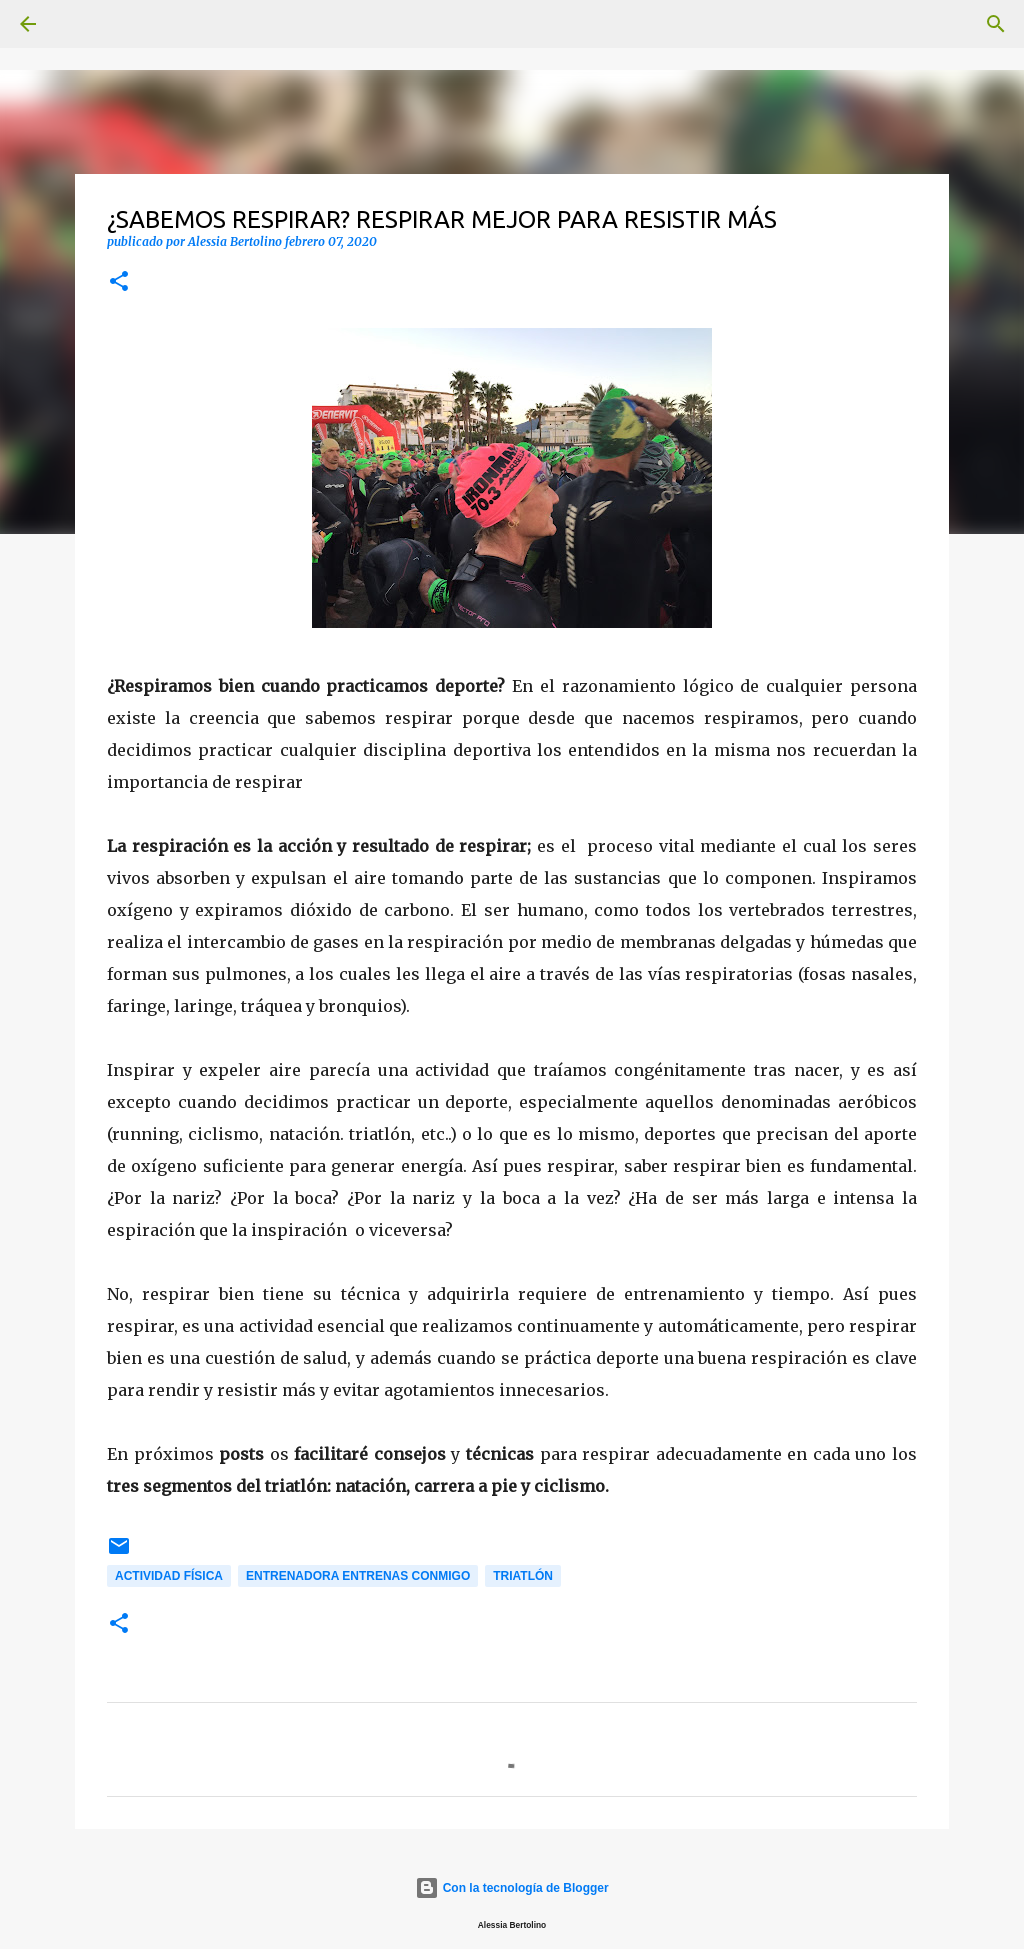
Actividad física (169, 1576)
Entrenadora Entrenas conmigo (358, 1576)
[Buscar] (84, 24)
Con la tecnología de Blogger (511, 1888)
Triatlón (523, 1576)
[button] (119, 282)
